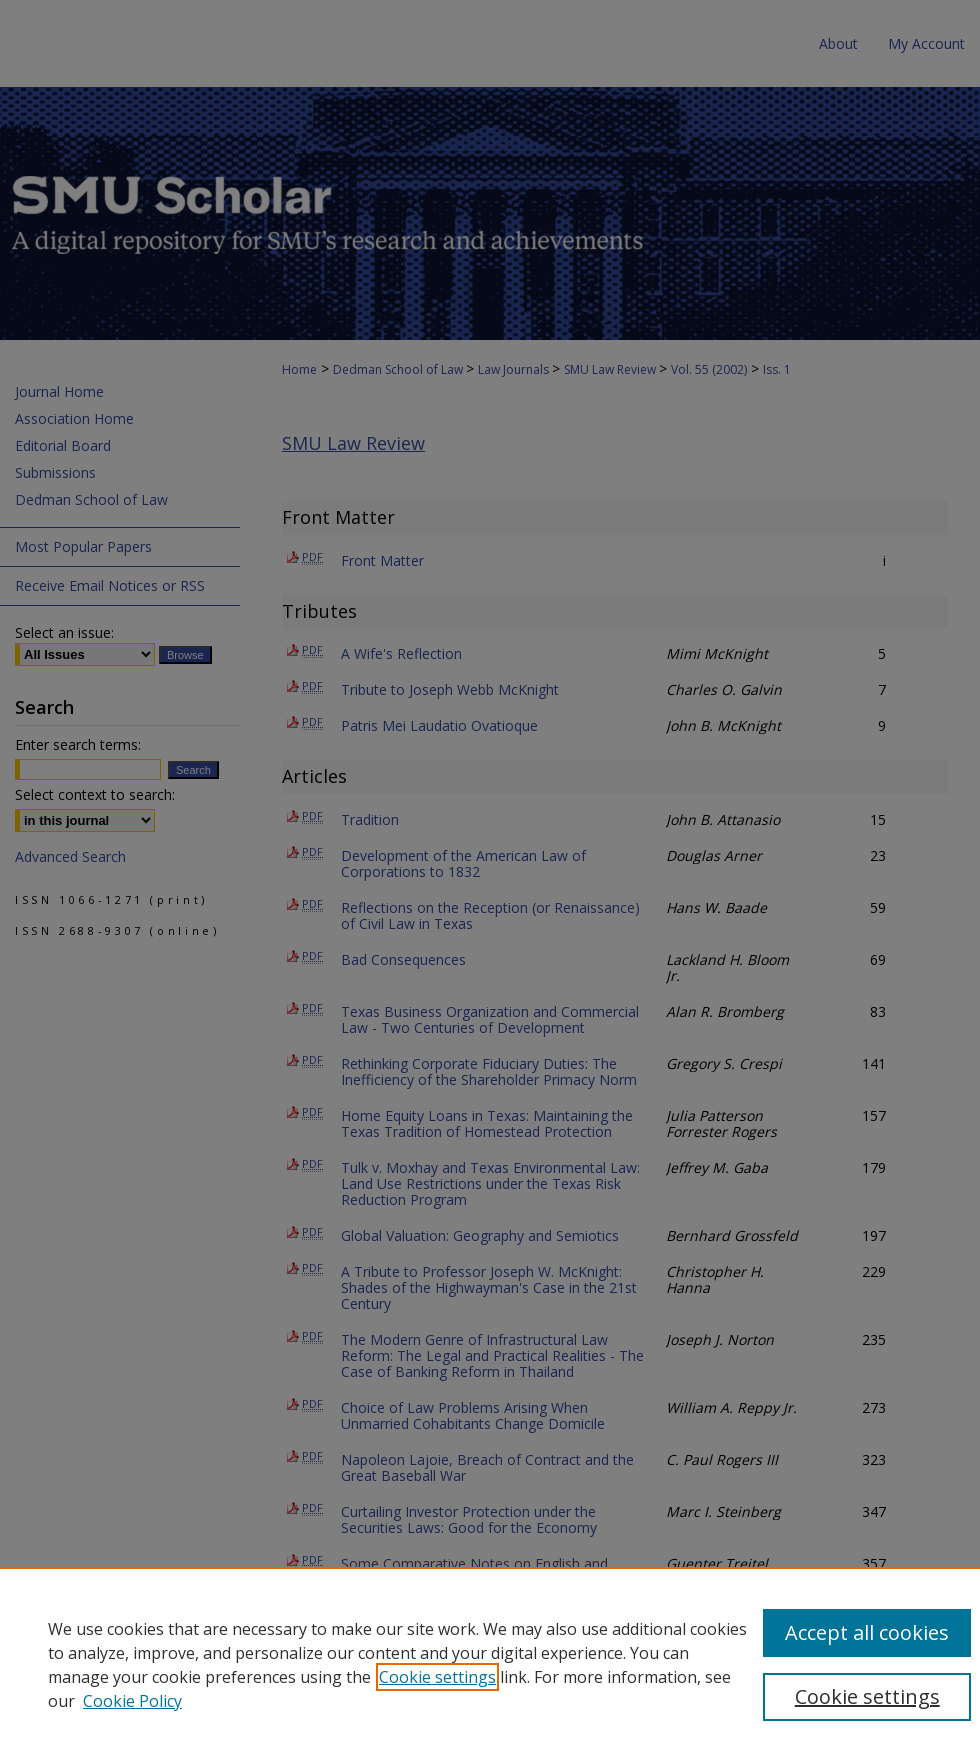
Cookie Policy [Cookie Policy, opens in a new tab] (132, 1701)
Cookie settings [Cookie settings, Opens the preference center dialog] (867, 1696)
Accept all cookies (867, 1632)
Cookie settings (437, 1677)
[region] (490, 1664)
